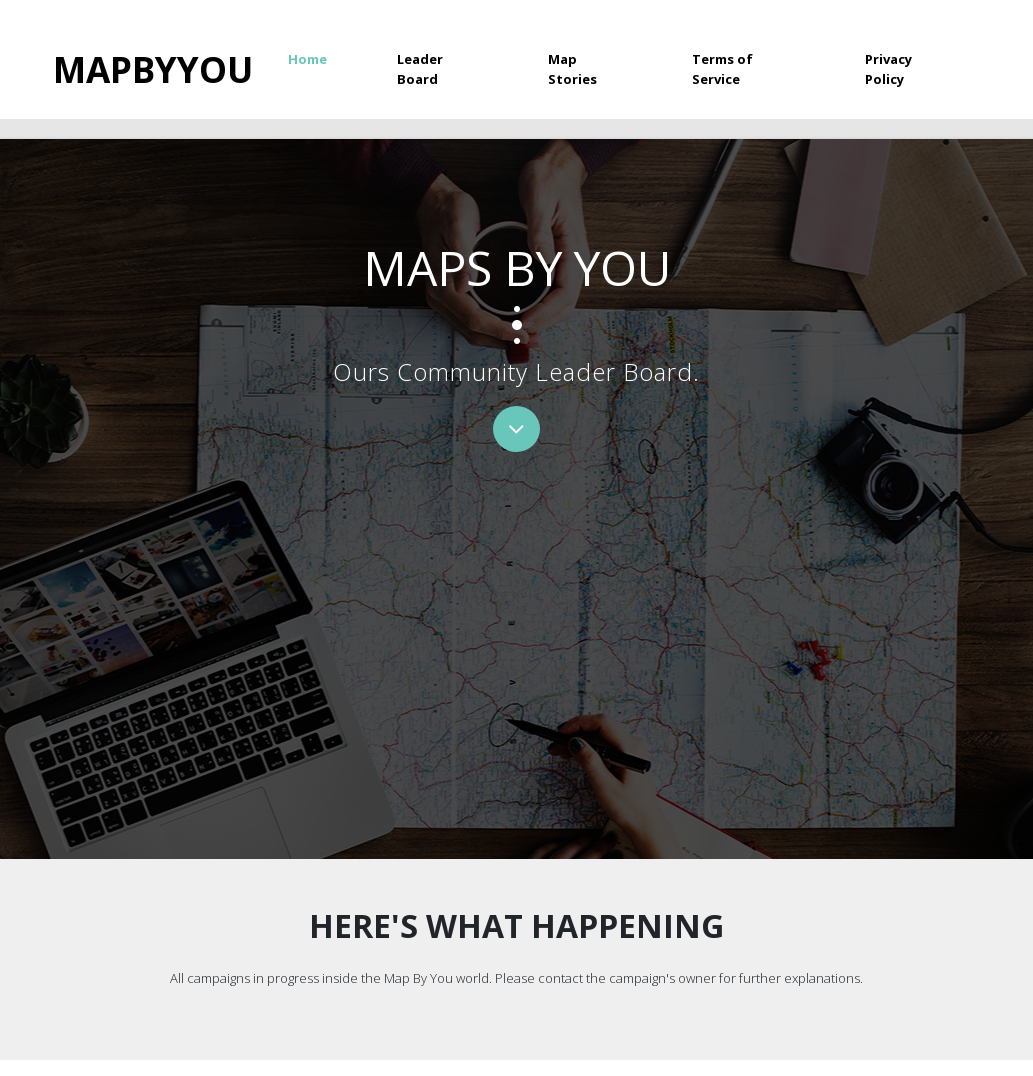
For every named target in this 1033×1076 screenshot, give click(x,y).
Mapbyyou (153, 69)
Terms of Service (722, 69)
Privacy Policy (888, 69)
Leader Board (420, 69)
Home (325, 58)
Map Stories (572, 69)
